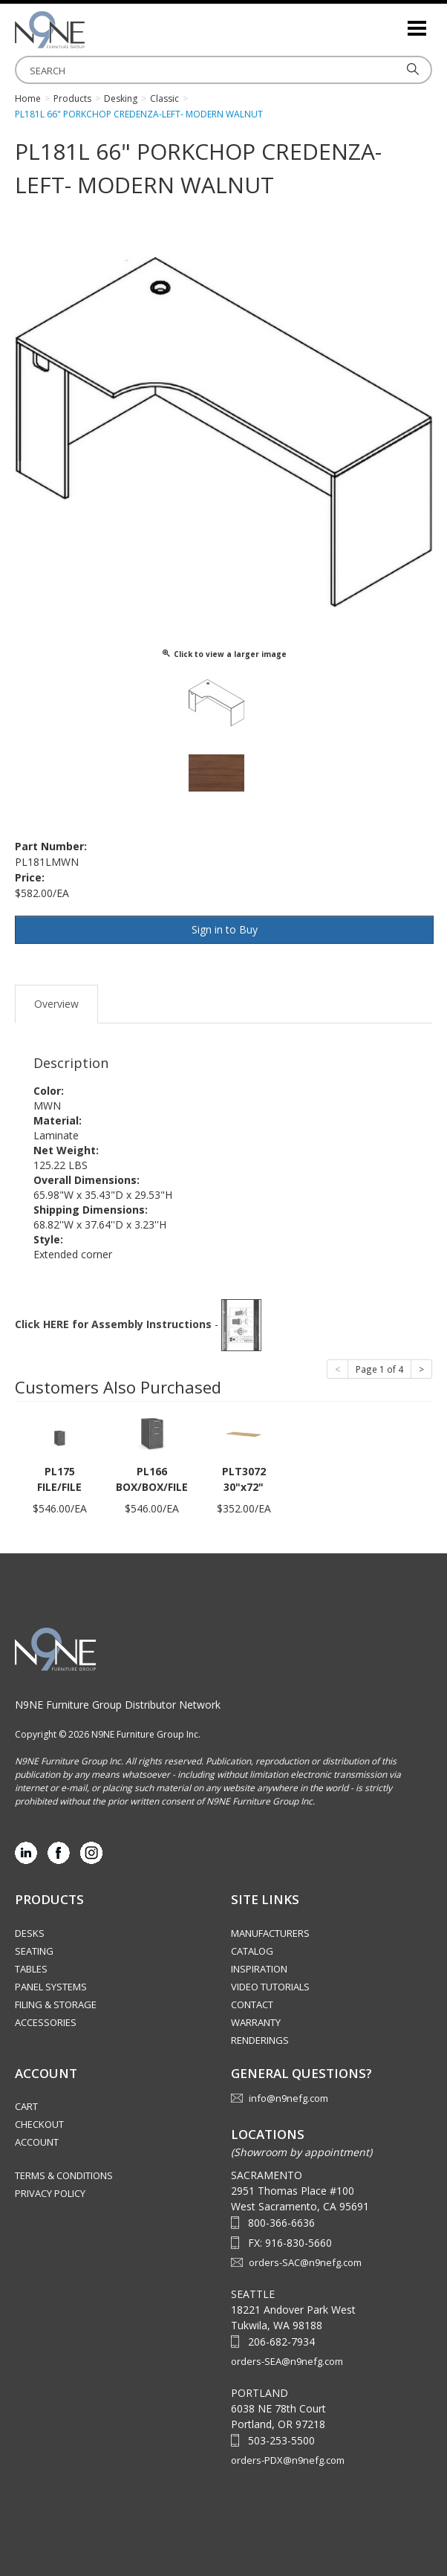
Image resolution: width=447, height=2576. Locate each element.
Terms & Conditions (64, 2175)
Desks (30, 1933)
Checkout (39, 2124)
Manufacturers (270, 1933)
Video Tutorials (270, 1986)
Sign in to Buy (225, 929)
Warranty (256, 2022)
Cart (26, 2106)
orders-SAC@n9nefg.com (305, 2262)
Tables (31, 1968)
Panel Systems (51, 1986)
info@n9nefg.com (288, 2098)
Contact (252, 2004)
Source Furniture (89, 29)
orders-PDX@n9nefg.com (288, 2460)
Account (37, 2142)
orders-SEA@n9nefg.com (287, 2361)
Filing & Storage (56, 2004)
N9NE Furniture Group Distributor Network (118, 1705)
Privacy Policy (50, 2193)
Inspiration (259, 1968)
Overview (56, 1004)
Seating (34, 1951)
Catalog (252, 1951)
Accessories (45, 2022)
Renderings (260, 2040)
